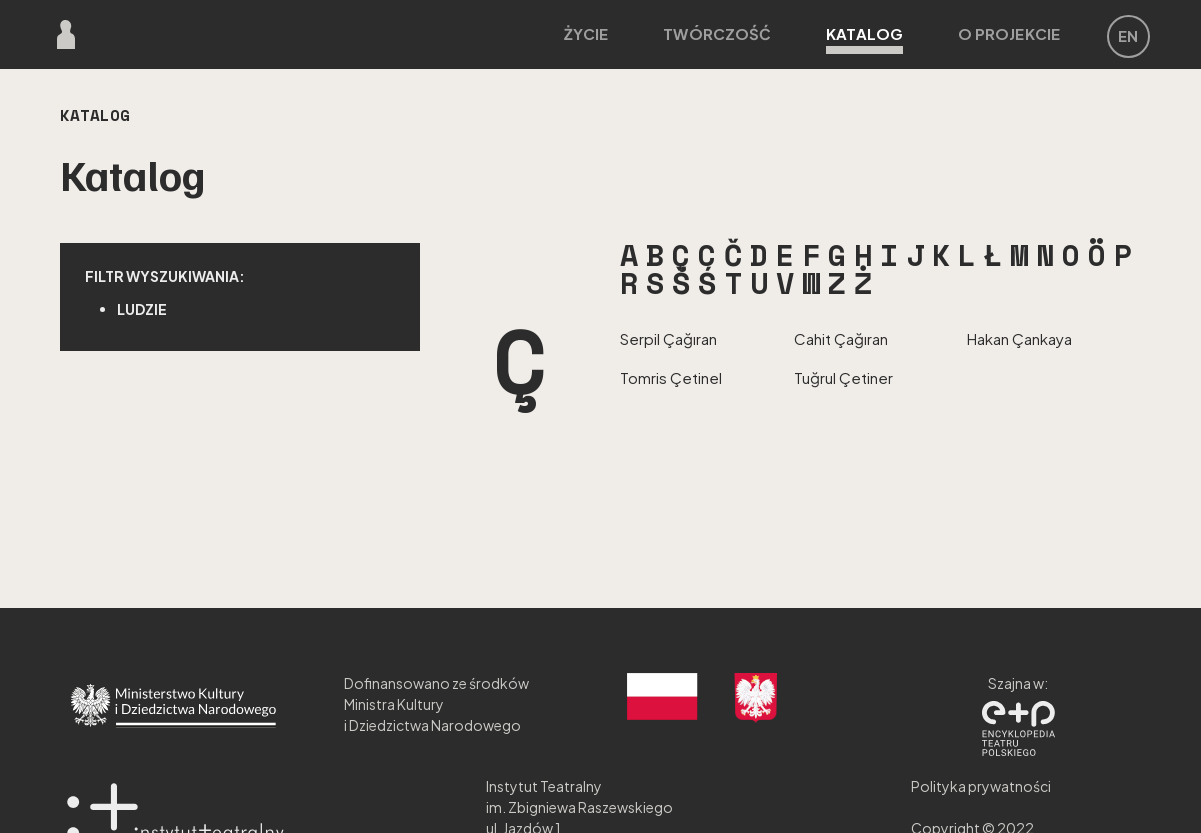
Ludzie (142, 309)
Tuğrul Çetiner (843, 377)
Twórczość (717, 33)
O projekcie (1009, 33)
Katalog (864, 39)
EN (1128, 35)
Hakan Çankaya (1019, 338)
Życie (586, 33)
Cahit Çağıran (841, 338)
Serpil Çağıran (668, 338)
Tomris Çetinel (671, 377)
